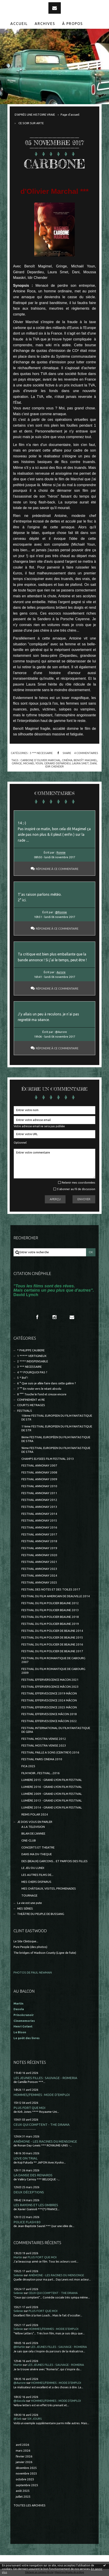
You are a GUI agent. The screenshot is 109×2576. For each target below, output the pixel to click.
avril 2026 (22, 2444)
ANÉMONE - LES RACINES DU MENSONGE (45, 2141)
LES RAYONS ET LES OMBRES (36, 2205)
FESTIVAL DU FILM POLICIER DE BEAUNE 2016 (52, 1644)
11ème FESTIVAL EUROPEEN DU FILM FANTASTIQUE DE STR (56, 1428)
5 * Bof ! (22, 1377)
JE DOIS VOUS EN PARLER (34, 1822)
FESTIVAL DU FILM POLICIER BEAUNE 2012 (50, 1603)
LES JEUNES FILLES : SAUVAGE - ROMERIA (45, 2078)
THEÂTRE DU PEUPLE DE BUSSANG (40, 1914)
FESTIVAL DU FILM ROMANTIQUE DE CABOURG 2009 (53, 1670)
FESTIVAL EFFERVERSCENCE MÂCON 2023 (50, 1686)
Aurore (61, 972)
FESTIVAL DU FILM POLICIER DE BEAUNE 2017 (52, 1651)
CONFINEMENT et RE (31, 1399)
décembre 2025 (26, 2468)
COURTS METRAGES (31, 1405)
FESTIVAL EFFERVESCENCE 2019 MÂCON (49, 1693)
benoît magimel (85, 760)
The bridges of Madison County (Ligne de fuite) (45, 1952)
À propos (72, 24)
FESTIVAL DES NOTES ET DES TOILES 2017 (50, 1589)
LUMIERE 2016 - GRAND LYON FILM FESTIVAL (51, 1787)
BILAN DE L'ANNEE (33, 1833)
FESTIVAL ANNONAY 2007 (39, 1465)
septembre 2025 (27, 2485)
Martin (18, 2257)
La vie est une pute (29, 1903)
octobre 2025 (25, 2479)
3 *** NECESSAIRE (41, 752)
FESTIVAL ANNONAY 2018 (39, 1541)
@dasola (19, 2400)
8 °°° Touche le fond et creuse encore (41, 1394)
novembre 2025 (26, 2473)
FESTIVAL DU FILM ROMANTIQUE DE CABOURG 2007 (53, 1660)
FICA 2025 (28, 1766)
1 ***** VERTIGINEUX (31, 1356)
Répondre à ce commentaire (57, 869)
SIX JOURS (34, 2418)
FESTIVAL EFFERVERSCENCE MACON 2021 (50, 1679)
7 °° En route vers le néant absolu (39, 1388)
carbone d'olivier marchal (40, 760)
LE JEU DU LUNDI (32, 1868)
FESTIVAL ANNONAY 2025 (39, 1582)
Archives (45, 24)
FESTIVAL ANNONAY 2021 (39, 1562)
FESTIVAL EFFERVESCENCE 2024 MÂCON (49, 1700)
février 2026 (24, 2456)
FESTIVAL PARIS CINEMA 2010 (41, 1759)
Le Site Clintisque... (26, 1941)
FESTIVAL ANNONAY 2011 (39, 1493)
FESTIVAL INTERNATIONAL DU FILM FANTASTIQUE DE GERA (55, 1730)
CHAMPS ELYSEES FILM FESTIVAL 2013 (47, 1458)
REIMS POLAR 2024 (34, 1814)
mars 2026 (23, 2450)
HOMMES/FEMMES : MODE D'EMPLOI (42, 2095)
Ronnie (61, 852)
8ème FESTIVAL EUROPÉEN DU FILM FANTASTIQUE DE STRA (55, 1439)
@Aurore (20, 2382)
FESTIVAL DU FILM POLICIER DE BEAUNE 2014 (52, 1630)
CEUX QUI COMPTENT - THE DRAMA (42, 2124)
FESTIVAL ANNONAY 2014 (39, 1513)
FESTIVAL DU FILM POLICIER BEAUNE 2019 (50, 1623)
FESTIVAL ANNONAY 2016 (39, 1527)
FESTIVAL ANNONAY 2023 (39, 1568)
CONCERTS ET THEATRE (37, 1847)
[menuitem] (19, 23)
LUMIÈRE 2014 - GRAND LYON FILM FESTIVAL (51, 1807)
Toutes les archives (29, 2505)
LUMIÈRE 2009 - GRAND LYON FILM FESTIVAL (51, 1793)
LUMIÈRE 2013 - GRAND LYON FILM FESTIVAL (51, 1800)
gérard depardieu (57, 763)
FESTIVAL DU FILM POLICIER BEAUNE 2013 (50, 1610)
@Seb (18, 2418)
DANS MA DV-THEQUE (36, 1854)
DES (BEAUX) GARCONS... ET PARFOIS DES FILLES (54, 1861)
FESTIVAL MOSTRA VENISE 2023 (43, 1745)
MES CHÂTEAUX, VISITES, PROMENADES (48, 1888)
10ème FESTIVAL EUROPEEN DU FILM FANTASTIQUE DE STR (56, 1417)
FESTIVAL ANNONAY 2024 (39, 1575)
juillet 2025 (23, 2496)
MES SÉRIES (25, 1908)
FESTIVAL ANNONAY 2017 (39, 1534)
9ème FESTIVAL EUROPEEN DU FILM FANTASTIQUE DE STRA (55, 1449)
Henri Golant (23, 2026)
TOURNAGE (29, 1895)
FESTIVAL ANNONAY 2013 (39, 1507)
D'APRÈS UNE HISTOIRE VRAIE (35, 114)
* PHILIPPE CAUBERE (31, 1350)
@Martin (19, 2347)
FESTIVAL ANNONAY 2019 (39, 1548)
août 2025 (23, 2490)
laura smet (80, 763)
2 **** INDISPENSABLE (32, 1361)
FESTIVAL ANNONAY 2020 (39, 1555)
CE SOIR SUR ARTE (31, 123)
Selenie (18, 2275)
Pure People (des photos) (30, 1947)
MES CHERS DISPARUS (36, 1881)
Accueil (19, 24)
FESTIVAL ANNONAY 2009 (39, 1479)
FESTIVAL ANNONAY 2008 (39, 1472)
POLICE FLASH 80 (27, 2222)
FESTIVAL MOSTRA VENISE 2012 (43, 1738)
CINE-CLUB (28, 1840)
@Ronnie (61, 912)
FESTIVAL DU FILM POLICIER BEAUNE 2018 (50, 1617)
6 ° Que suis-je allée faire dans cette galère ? (46, 1383)
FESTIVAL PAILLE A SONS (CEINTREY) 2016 (50, 1752)
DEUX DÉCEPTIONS (29, 2192)
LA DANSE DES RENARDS (33, 2175)
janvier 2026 (24, 2462)
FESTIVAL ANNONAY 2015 (39, 1520)
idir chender (54, 766)
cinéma (67, 760)
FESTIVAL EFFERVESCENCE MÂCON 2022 (49, 1721)
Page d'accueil (70, 114)
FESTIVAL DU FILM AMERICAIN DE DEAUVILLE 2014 (55, 1596)
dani (93, 763)
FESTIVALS (24, 1410)
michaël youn (33, 763)
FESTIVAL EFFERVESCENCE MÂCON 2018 (49, 1714)
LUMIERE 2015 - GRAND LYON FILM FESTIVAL (51, 1780)
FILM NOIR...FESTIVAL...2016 (40, 1773)
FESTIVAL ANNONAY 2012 (39, 1500)
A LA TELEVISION (33, 1826)
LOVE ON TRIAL (26, 2158)
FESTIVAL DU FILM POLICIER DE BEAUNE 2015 (52, 1637)
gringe (17, 763)
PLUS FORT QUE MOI (29, 2108)
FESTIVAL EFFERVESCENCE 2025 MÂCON (49, 1707)
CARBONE (54, 164)
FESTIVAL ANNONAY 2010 (39, 1486)
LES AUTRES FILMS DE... (37, 1875)
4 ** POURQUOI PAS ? (32, 1372)
